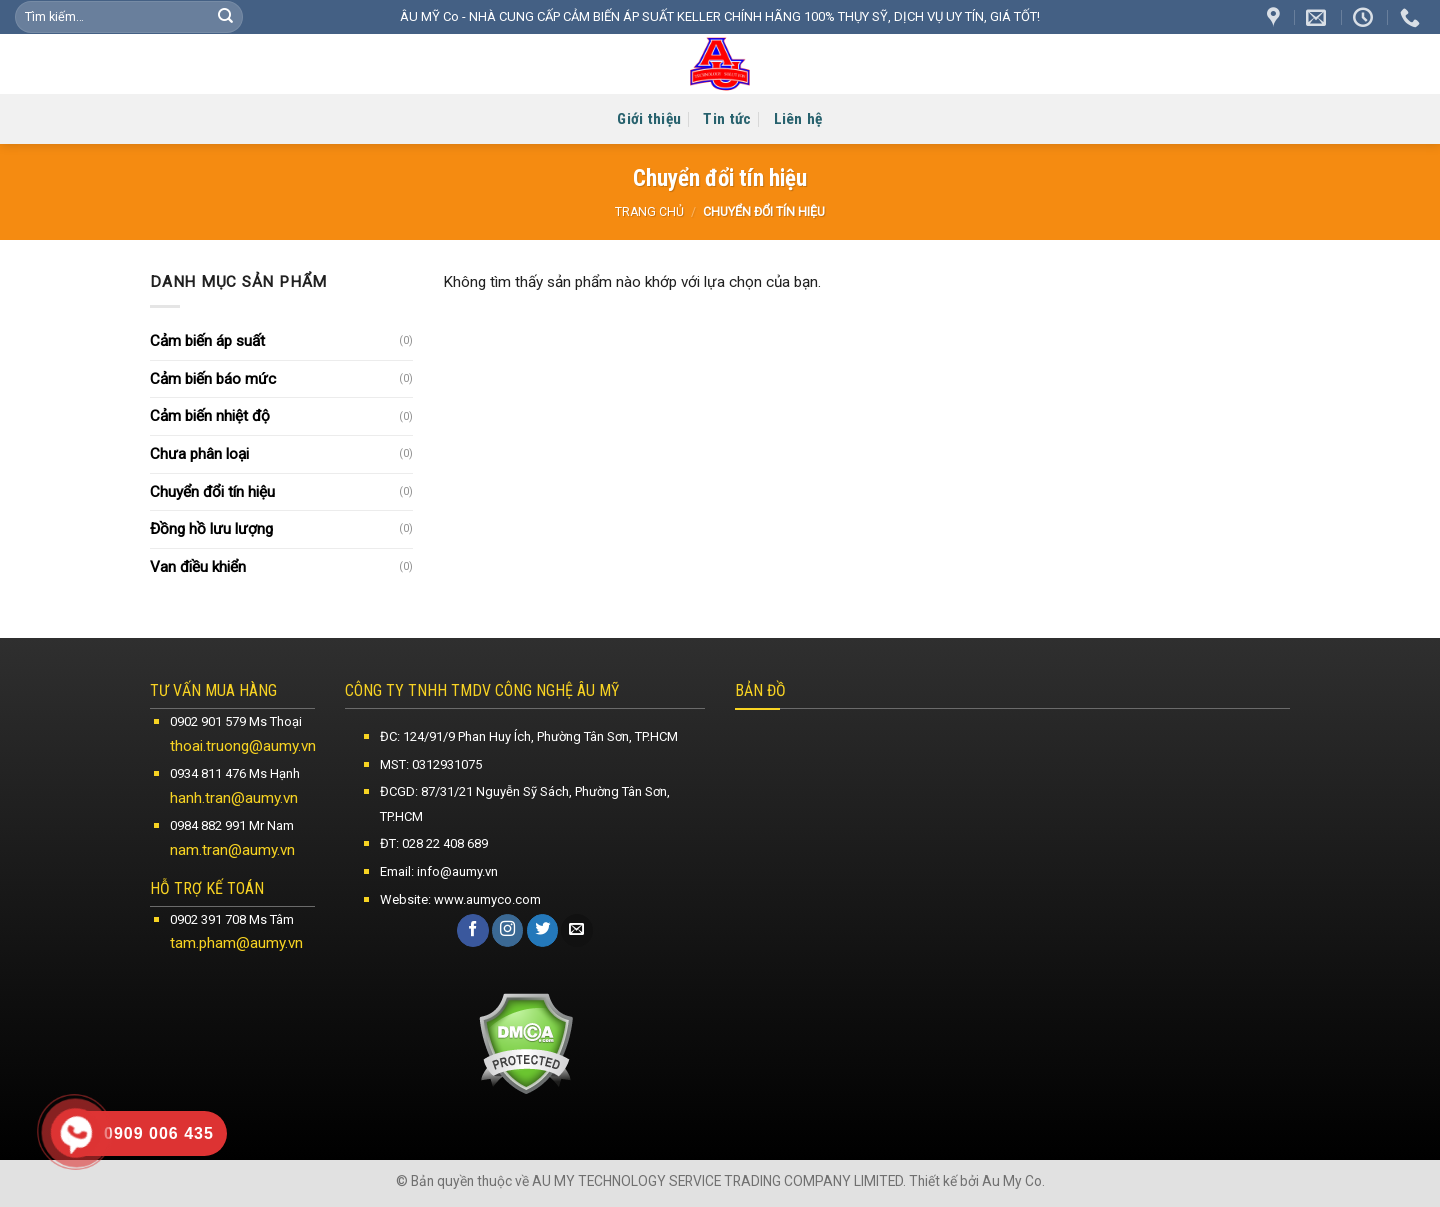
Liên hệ (798, 119)
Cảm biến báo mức (213, 379)
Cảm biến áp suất (207, 341)
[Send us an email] (577, 930)
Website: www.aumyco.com (460, 899)
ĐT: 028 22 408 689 (434, 843)
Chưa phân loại (199, 454)
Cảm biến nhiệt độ (210, 416)
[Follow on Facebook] (473, 930)
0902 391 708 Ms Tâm (232, 919)
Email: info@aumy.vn (439, 871)
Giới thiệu (649, 119)
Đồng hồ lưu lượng (211, 529)
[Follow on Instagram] (508, 930)
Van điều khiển (198, 567)
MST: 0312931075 (431, 764)
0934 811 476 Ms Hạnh (235, 773)
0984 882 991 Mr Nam (232, 825)
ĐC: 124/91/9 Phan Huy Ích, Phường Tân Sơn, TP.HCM (529, 736)
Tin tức (727, 119)
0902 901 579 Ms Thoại (236, 721)
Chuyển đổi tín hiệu (212, 492)
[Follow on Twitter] (543, 930)
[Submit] (225, 17)
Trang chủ (649, 212)
